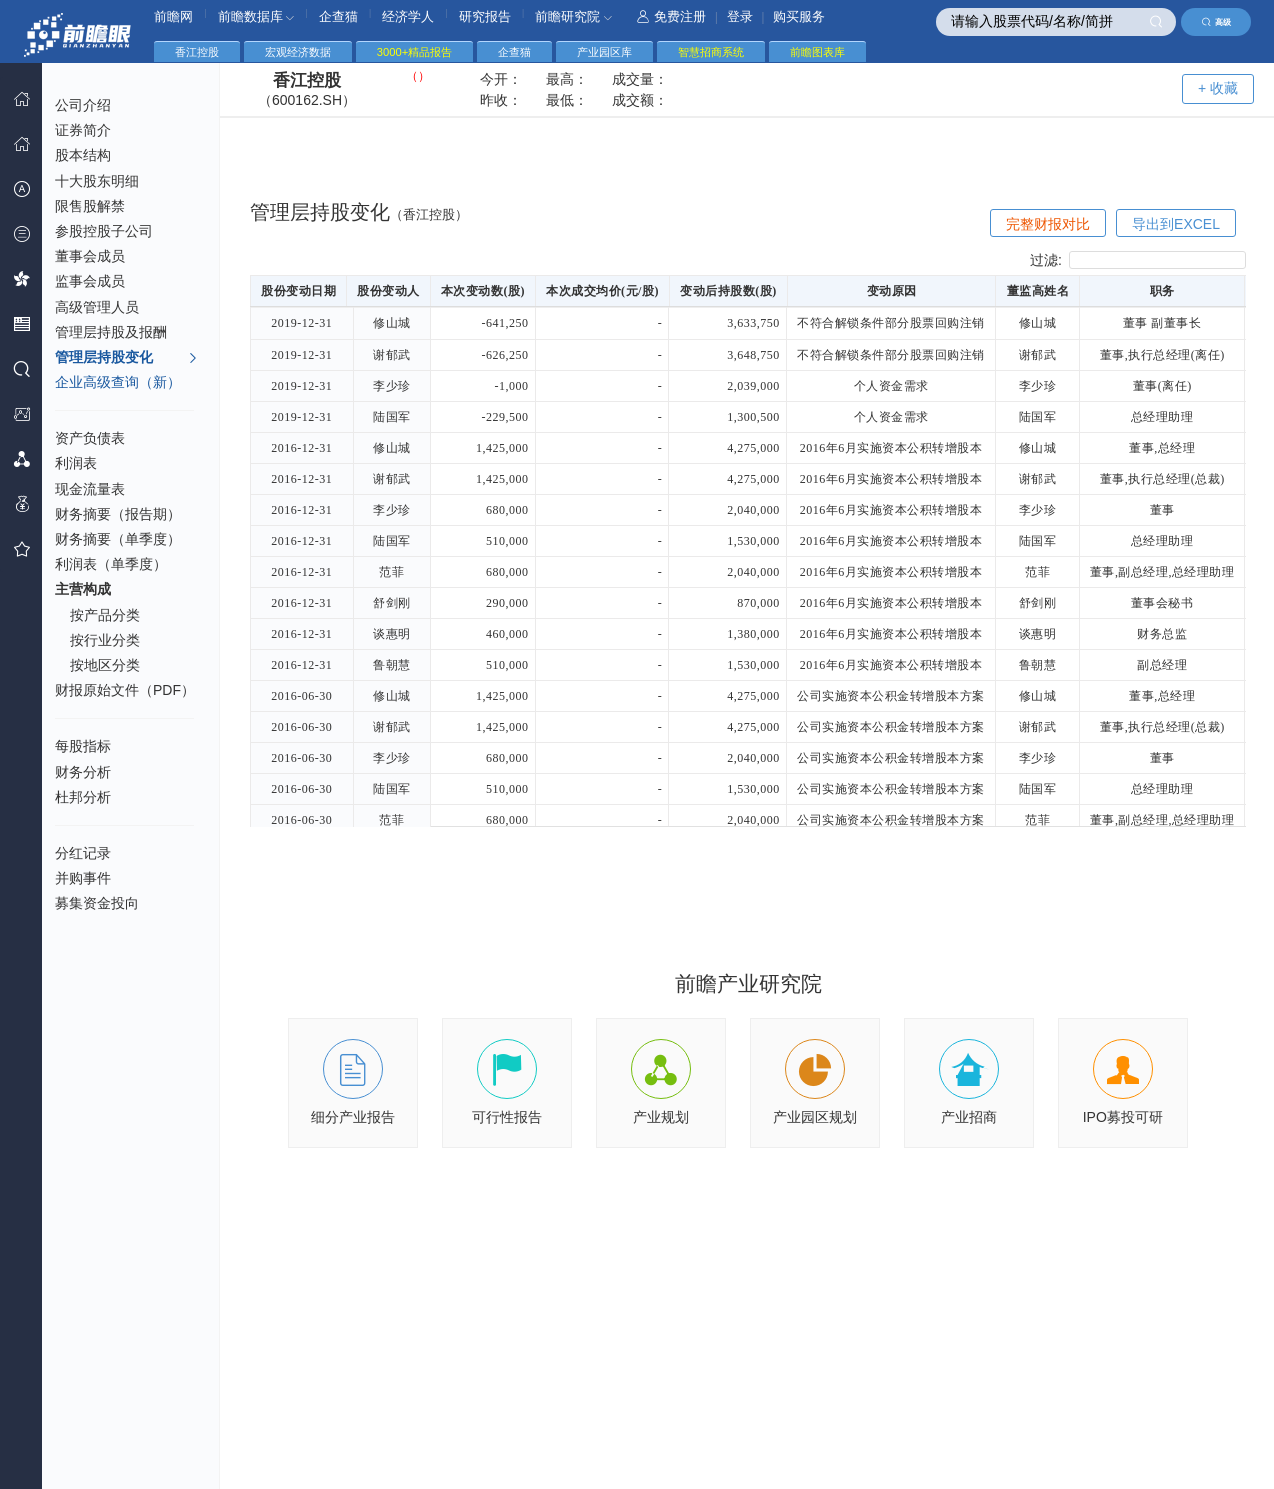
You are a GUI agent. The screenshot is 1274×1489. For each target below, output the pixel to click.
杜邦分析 (83, 797)
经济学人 (408, 16)
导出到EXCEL (1176, 224)
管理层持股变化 (126, 358)
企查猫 (338, 16)
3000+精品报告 (414, 52)
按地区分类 (105, 665)
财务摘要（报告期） (118, 514)
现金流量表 (90, 489)
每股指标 (83, 746)
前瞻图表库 (817, 52)
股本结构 (83, 155)
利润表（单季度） (111, 564)
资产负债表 (90, 438)
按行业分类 (105, 640)
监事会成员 (90, 281)
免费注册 (671, 16)
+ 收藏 (1218, 88)
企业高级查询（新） (118, 382)
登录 (740, 16)
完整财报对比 (1048, 224)
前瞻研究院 (573, 16)
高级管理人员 (97, 307)
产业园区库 (604, 52)
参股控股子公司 (104, 231)
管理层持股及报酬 (111, 332)
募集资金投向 (97, 903)
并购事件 (83, 878)
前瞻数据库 (256, 16)
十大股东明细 (97, 181)
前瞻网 (173, 16)
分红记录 (83, 853)
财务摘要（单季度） (118, 539)
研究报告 (485, 16)
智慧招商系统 (711, 52)
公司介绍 (83, 105)
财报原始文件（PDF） (125, 690)
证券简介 (83, 130)
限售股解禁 (90, 206)
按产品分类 (105, 615)
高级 (1216, 22)
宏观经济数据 (298, 52)
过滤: (1138, 260)
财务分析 (83, 772)
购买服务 (799, 16)
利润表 (76, 463)
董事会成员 (90, 256)
